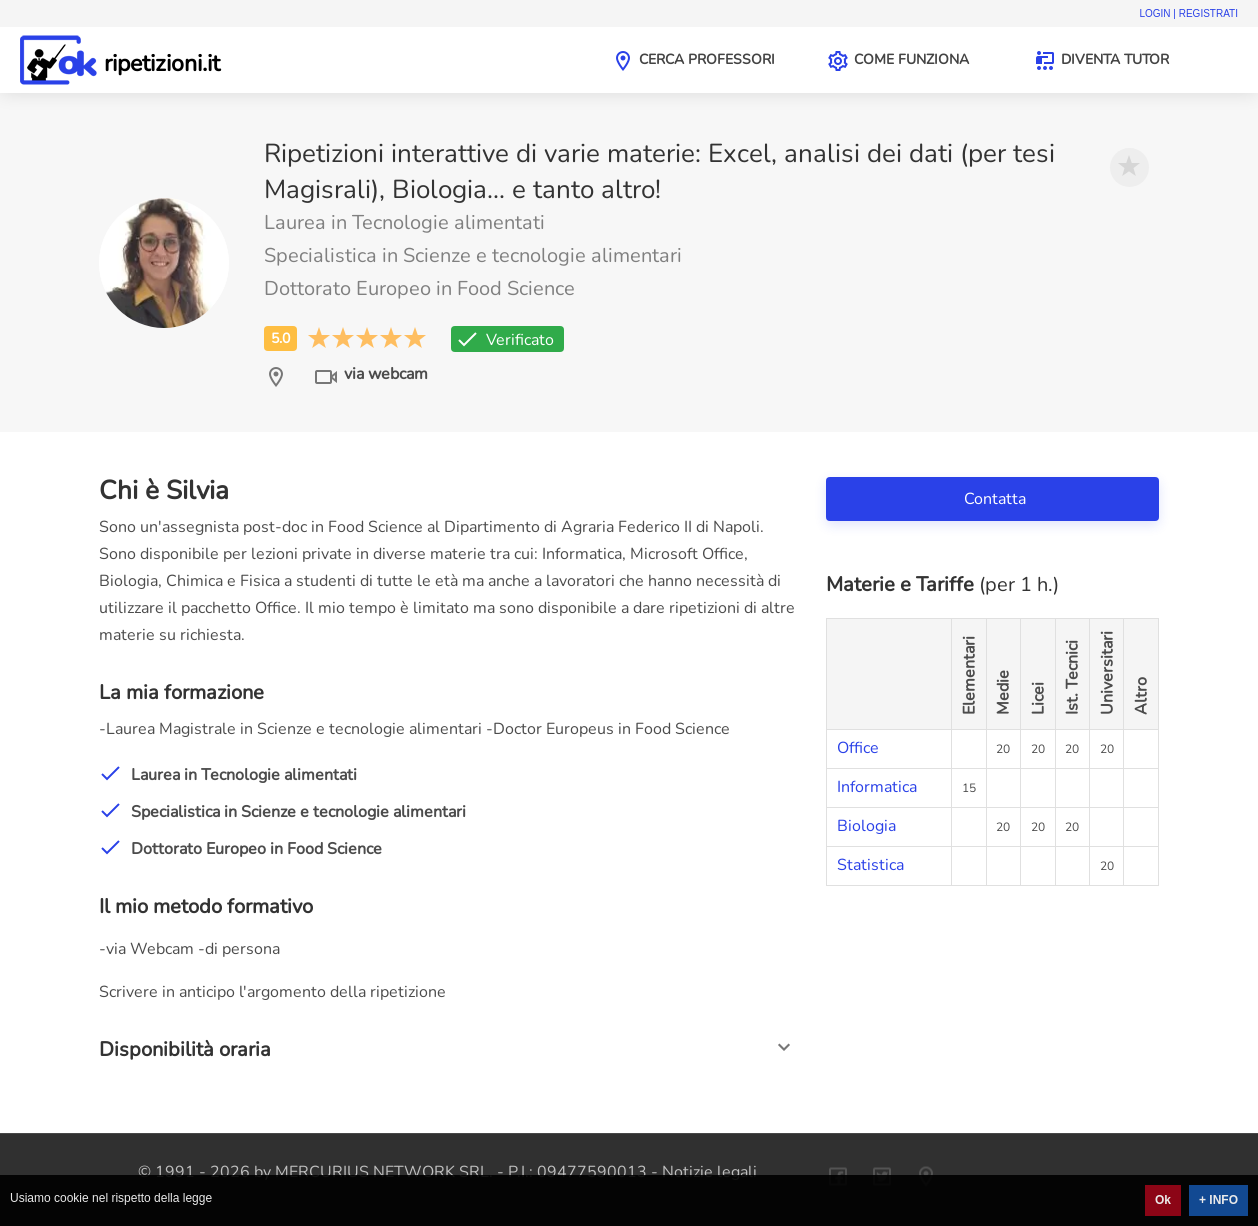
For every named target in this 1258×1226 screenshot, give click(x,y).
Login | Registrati (1188, 13)
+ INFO (1218, 1200)
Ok (1163, 1200)
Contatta (997, 499)
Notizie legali (709, 1172)
